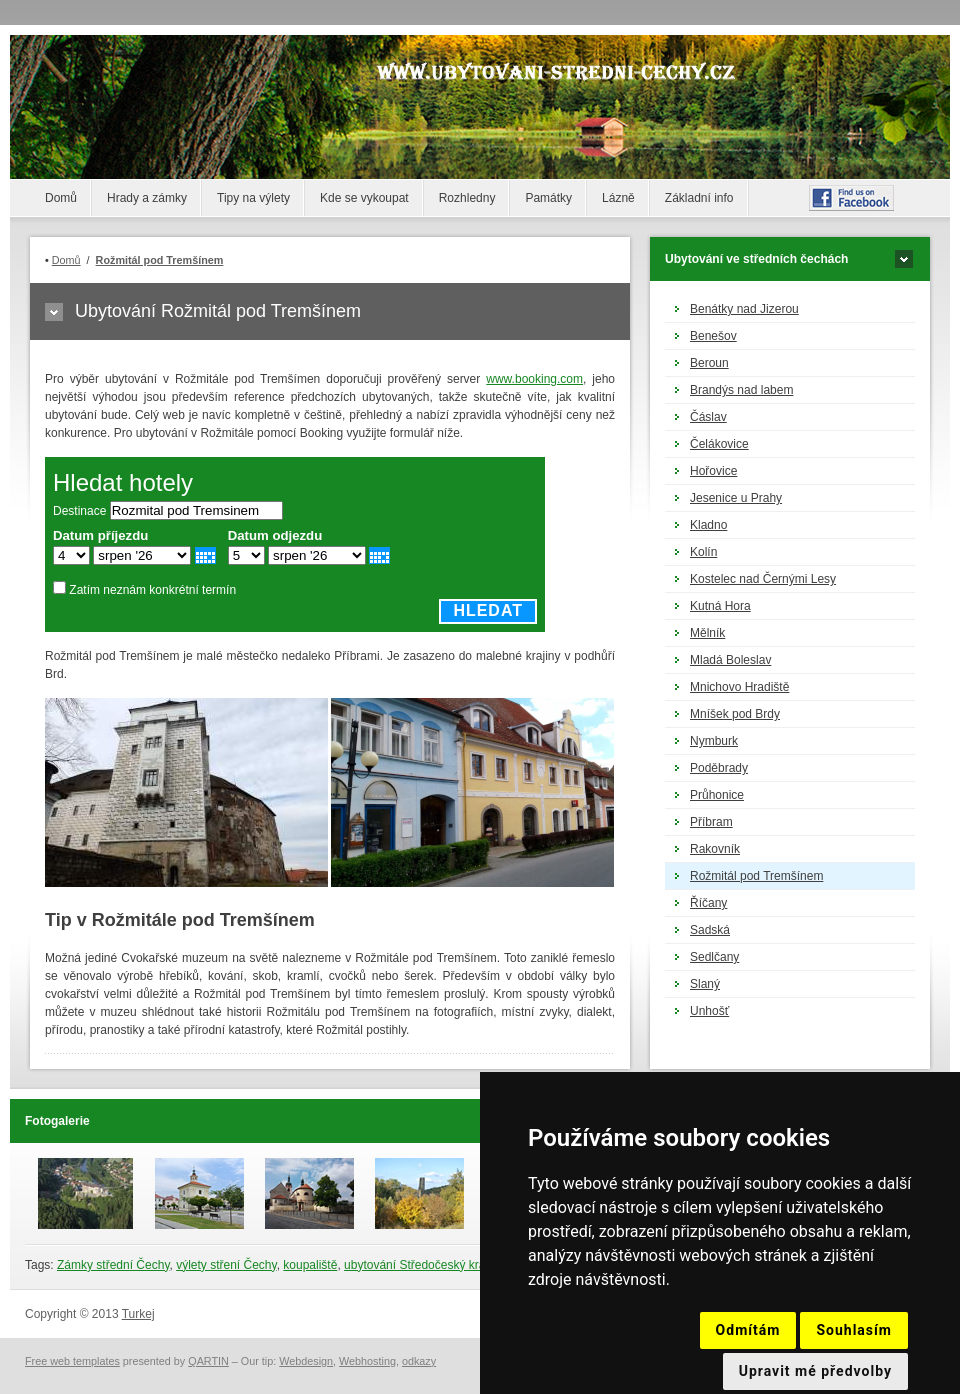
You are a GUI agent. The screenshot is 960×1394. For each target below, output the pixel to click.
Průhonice (717, 795)
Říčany (708, 903)
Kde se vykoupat (364, 198)
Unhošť (709, 1011)
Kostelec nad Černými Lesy (763, 579)
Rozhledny (467, 198)
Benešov (713, 336)
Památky (548, 198)
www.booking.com (534, 379)
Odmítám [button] (748, 1330)
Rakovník (715, 849)
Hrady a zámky (147, 198)
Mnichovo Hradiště (739, 687)
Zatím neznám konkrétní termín (152, 590)
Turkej (138, 1314)
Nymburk (714, 741)
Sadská (710, 930)
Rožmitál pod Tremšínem (756, 876)
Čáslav (708, 417)
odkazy (419, 1361)
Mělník (707, 633)
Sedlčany (714, 957)
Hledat (488, 610)
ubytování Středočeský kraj (416, 1265)
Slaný (705, 984)
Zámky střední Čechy (113, 1265)
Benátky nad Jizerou (744, 309)
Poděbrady (719, 768)
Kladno (708, 525)
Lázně (618, 198)
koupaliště (310, 1265)
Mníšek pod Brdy (735, 714)
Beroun (709, 363)
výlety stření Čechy (226, 1265)
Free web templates (72, 1361)
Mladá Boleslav (730, 660)
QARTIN (208, 1361)
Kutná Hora (720, 606)
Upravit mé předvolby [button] (815, 1371)
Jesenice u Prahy (736, 498)
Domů (61, 198)
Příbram (711, 822)
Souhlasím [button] (854, 1330)
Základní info (699, 198)
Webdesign (306, 1361)
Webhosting (367, 1361)
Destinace (79, 511)
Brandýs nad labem (741, 390)
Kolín (703, 552)
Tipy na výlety (253, 198)
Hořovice (713, 471)
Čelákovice (719, 444)
